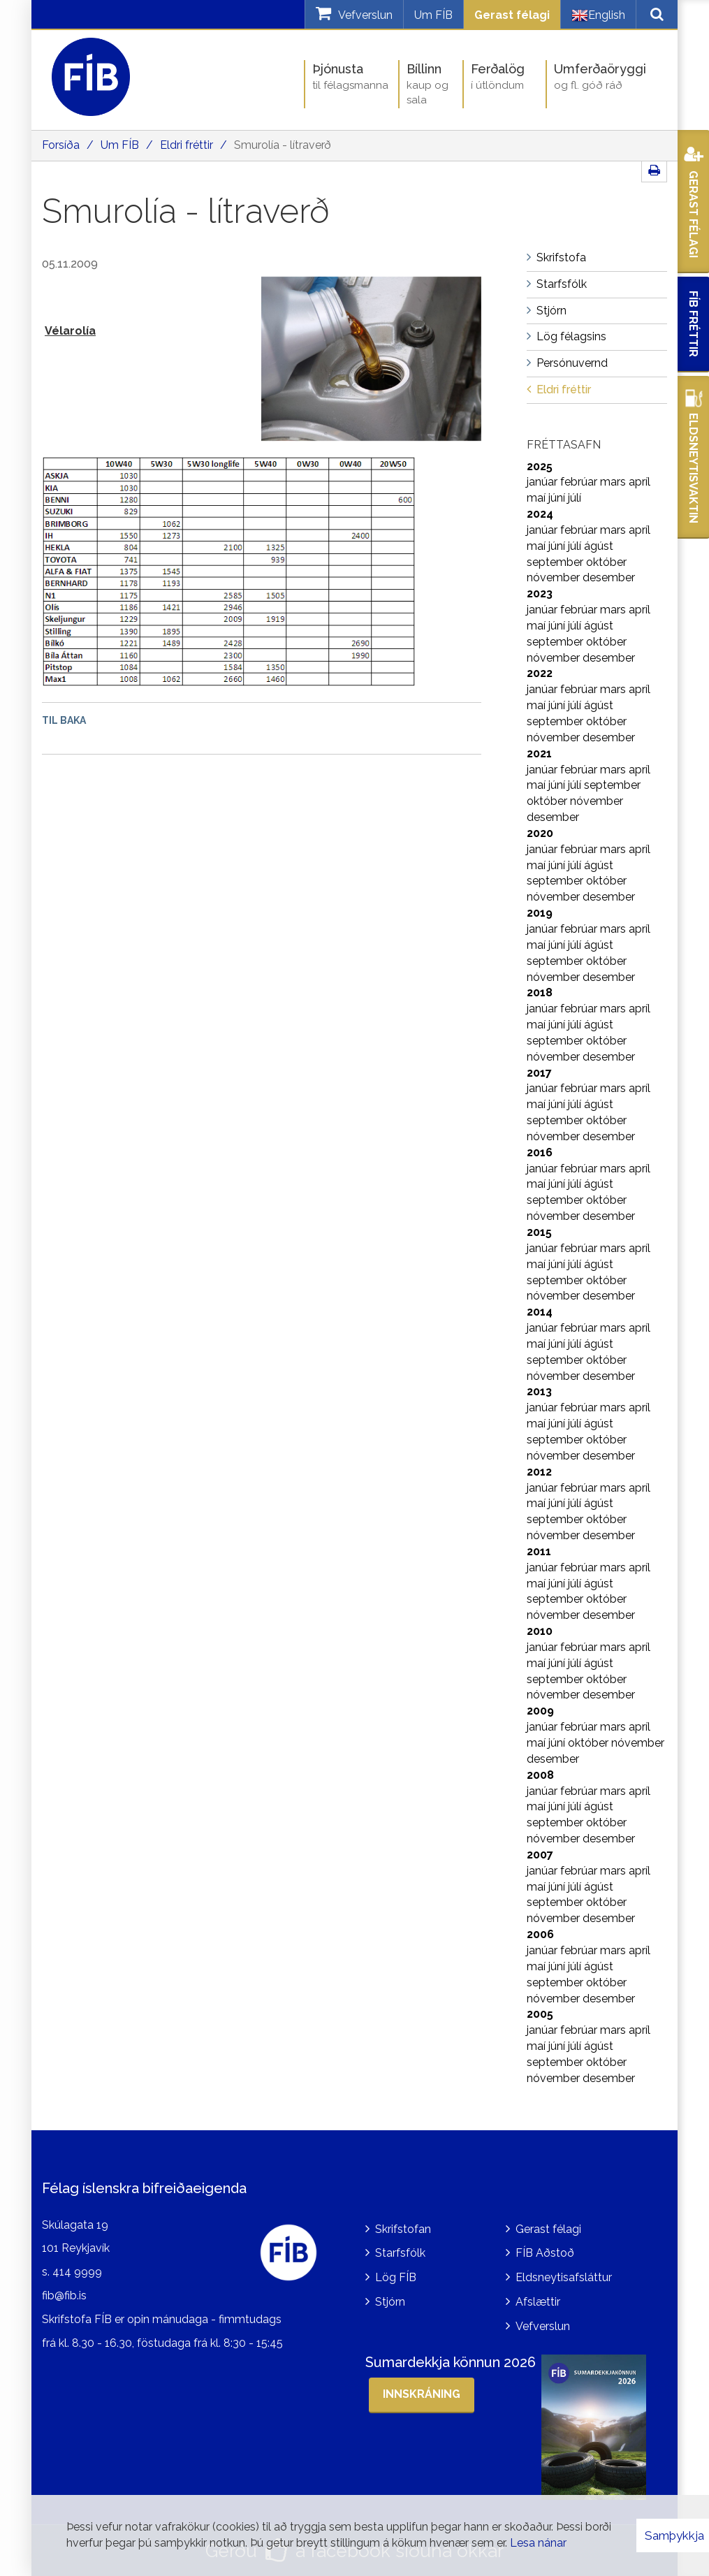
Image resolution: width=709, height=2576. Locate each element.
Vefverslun (543, 2326)
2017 (539, 1072)
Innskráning (421, 2394)
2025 (540, 466)
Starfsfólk (400, 2253)
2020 (540, 833)
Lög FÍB (395, 2277)
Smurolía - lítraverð (282, 145)
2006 (540, 1934)
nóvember (555, 577)
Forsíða (61, 145)
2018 (540, 992)
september (556, 562)
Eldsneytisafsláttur (564, 2277)
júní (558, 497)
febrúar (580, 481)
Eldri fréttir (186, 145)
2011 (539, 1551)
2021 (539, 753)
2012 (539, 1471)
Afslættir (538, 2301)
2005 (540, 2014)
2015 (539, 1232)
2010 (540, 1631)
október (606, 562)
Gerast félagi (512, 15)
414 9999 (77, 2271)
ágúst (598, 546)
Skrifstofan (403, 2229)
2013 (539, 1391)
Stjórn (390, 2301)
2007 (540, 1854)
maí (537, 497)
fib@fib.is (64, 2295)
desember (609, 577)
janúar (543, 481)
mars (614, 481)
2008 (540, 1775)
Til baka (64, 720)
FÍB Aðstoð (545, 2253)
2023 (540, 593)
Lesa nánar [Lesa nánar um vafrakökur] (538, 2542)
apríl (639, 481)
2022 (540, 673)
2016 (540, 1152)
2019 (540, 912)
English (598, 15)
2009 (540, 1710)
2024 (540, 514)
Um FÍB (433, 15)
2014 (540, 1311)
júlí (574, 497)
